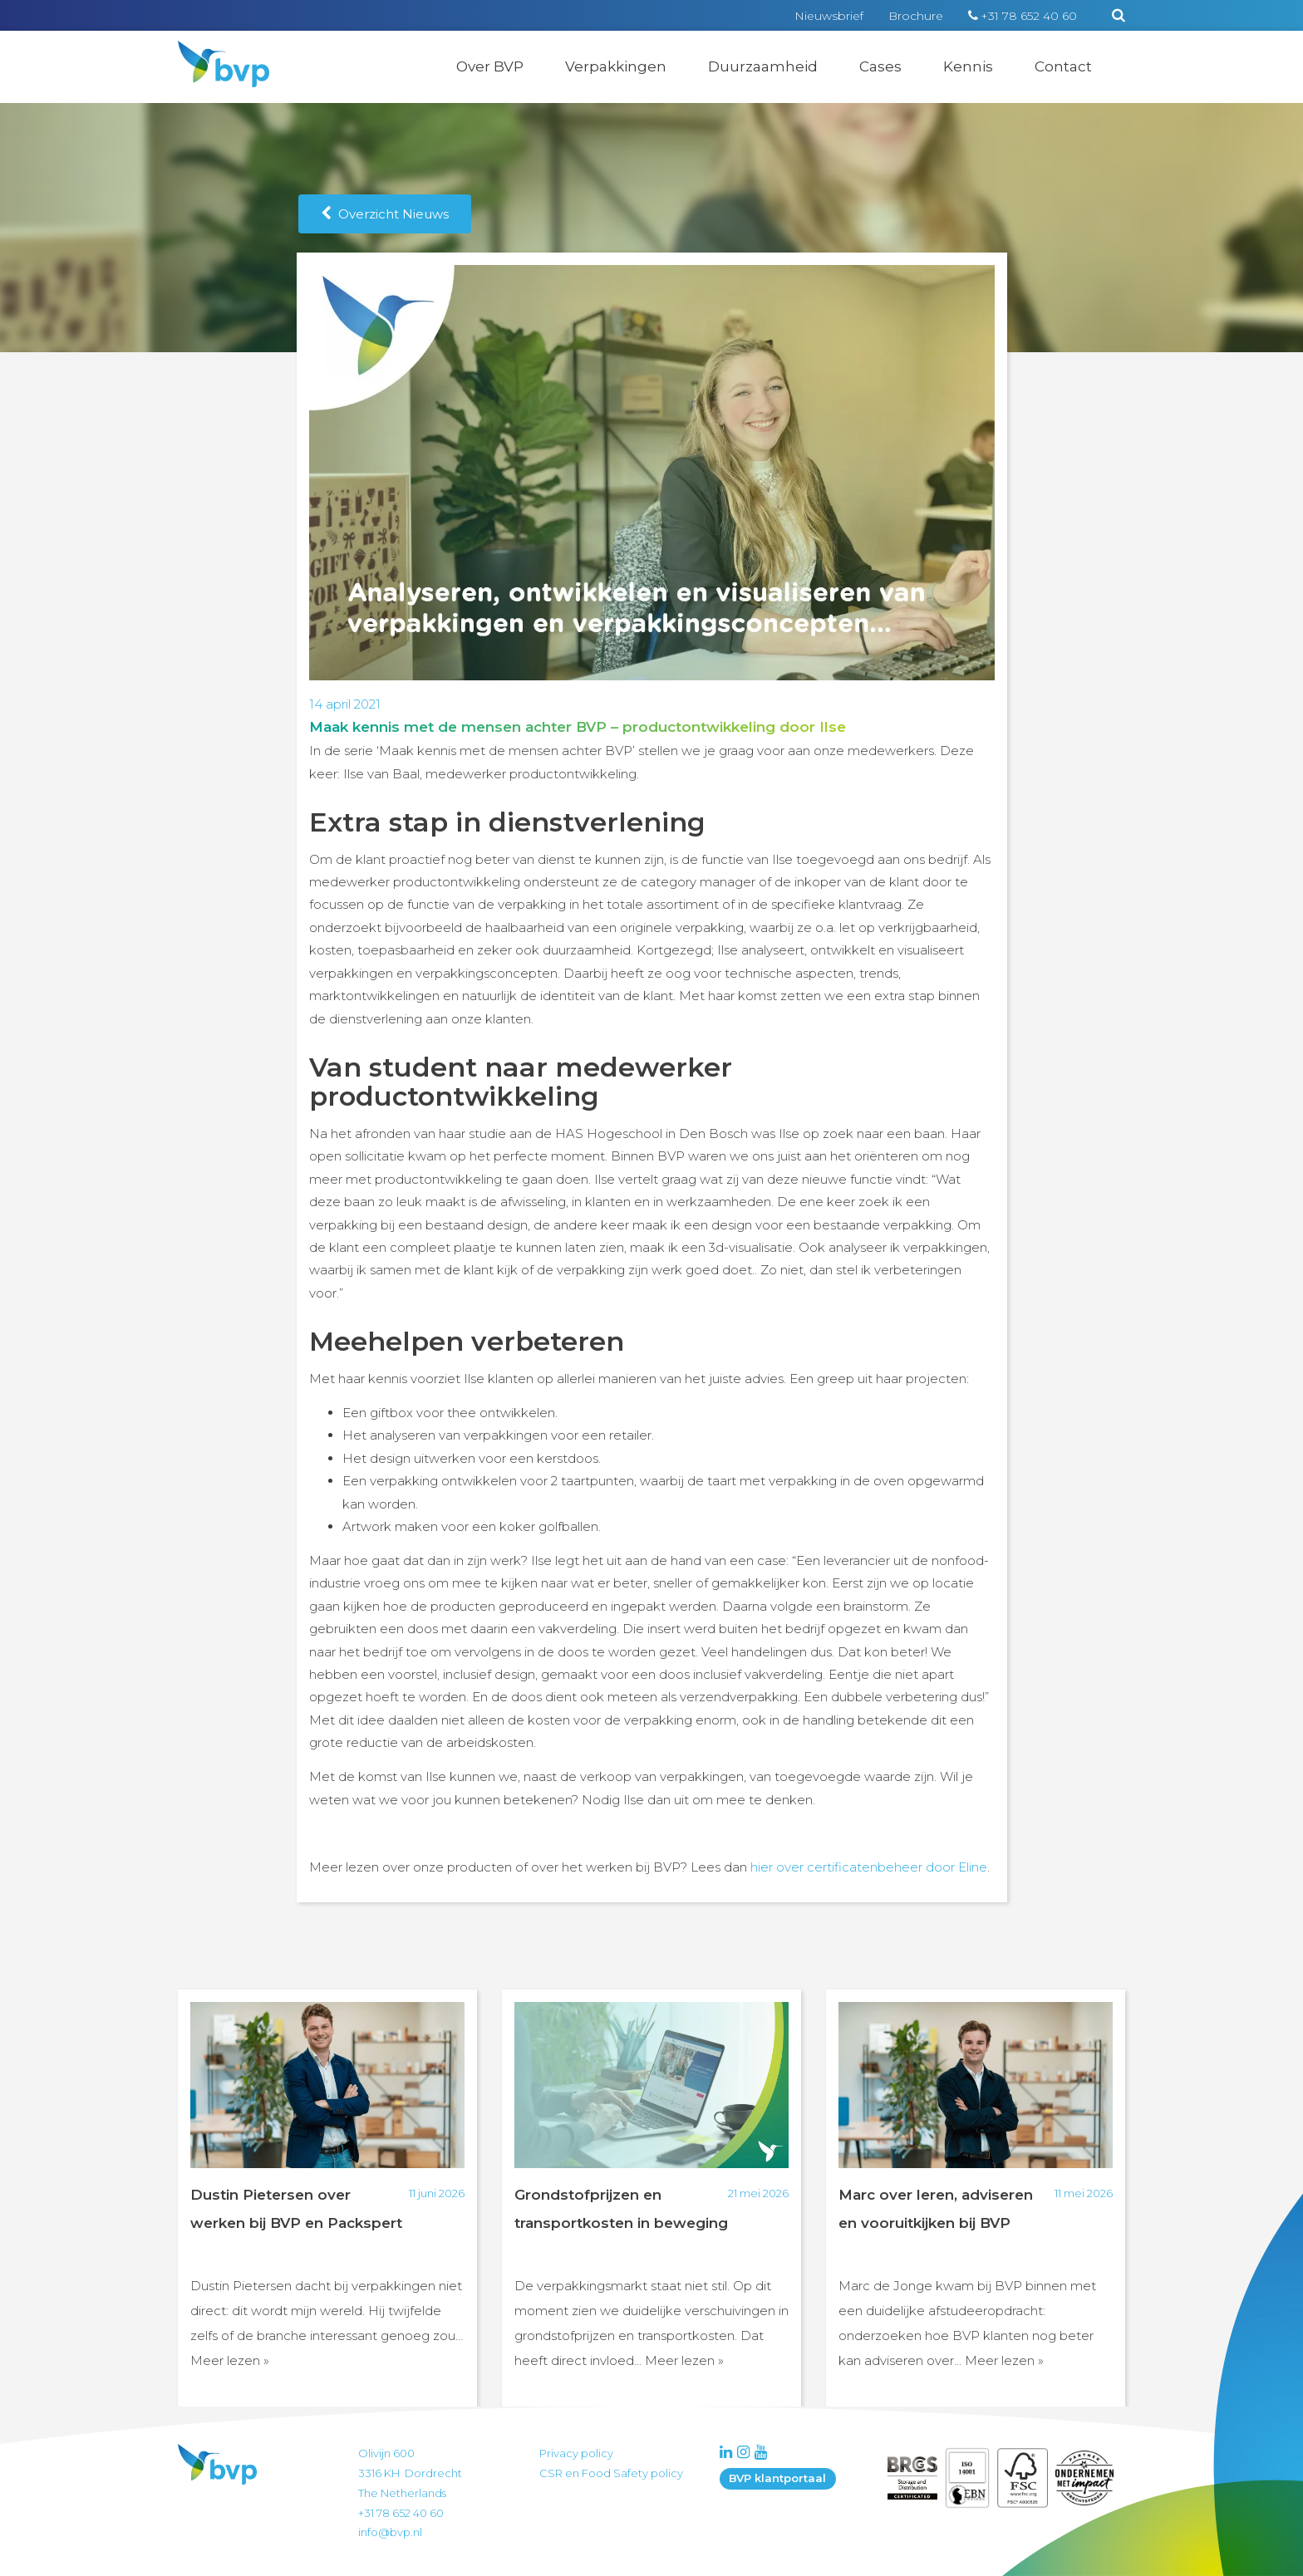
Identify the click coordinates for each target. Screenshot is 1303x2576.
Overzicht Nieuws (385, 214)
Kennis (968, 66)
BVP (212, 51)
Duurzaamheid (763, 66)
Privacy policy (576, 2453)
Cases (880, 66)
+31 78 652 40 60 (1029, 15)
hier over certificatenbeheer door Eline (868, 1867)
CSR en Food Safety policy (611, 2473)
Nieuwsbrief (828, 15)
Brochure (915, 15)
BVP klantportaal (777, 2478)
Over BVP (490, 66)
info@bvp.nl (390, 2532)
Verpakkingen (615, 66)
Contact (1063, 66)
